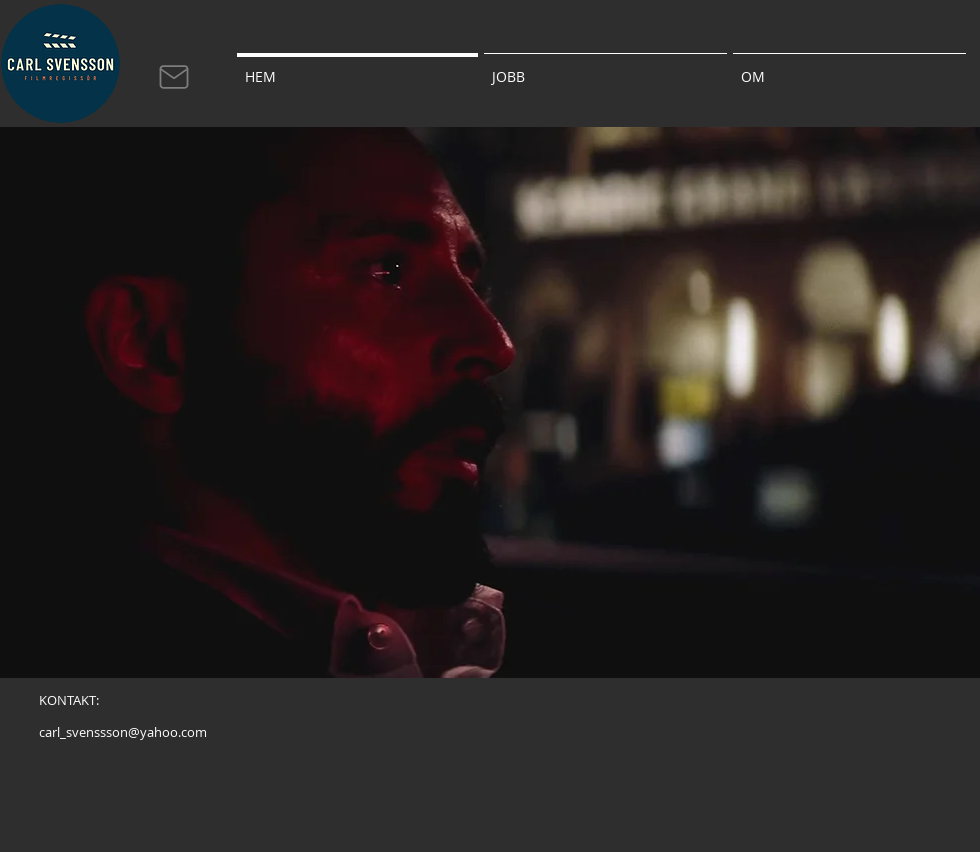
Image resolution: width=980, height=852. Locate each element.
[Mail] (174, 77)
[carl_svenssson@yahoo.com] (123, 732)
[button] (605, 68)
